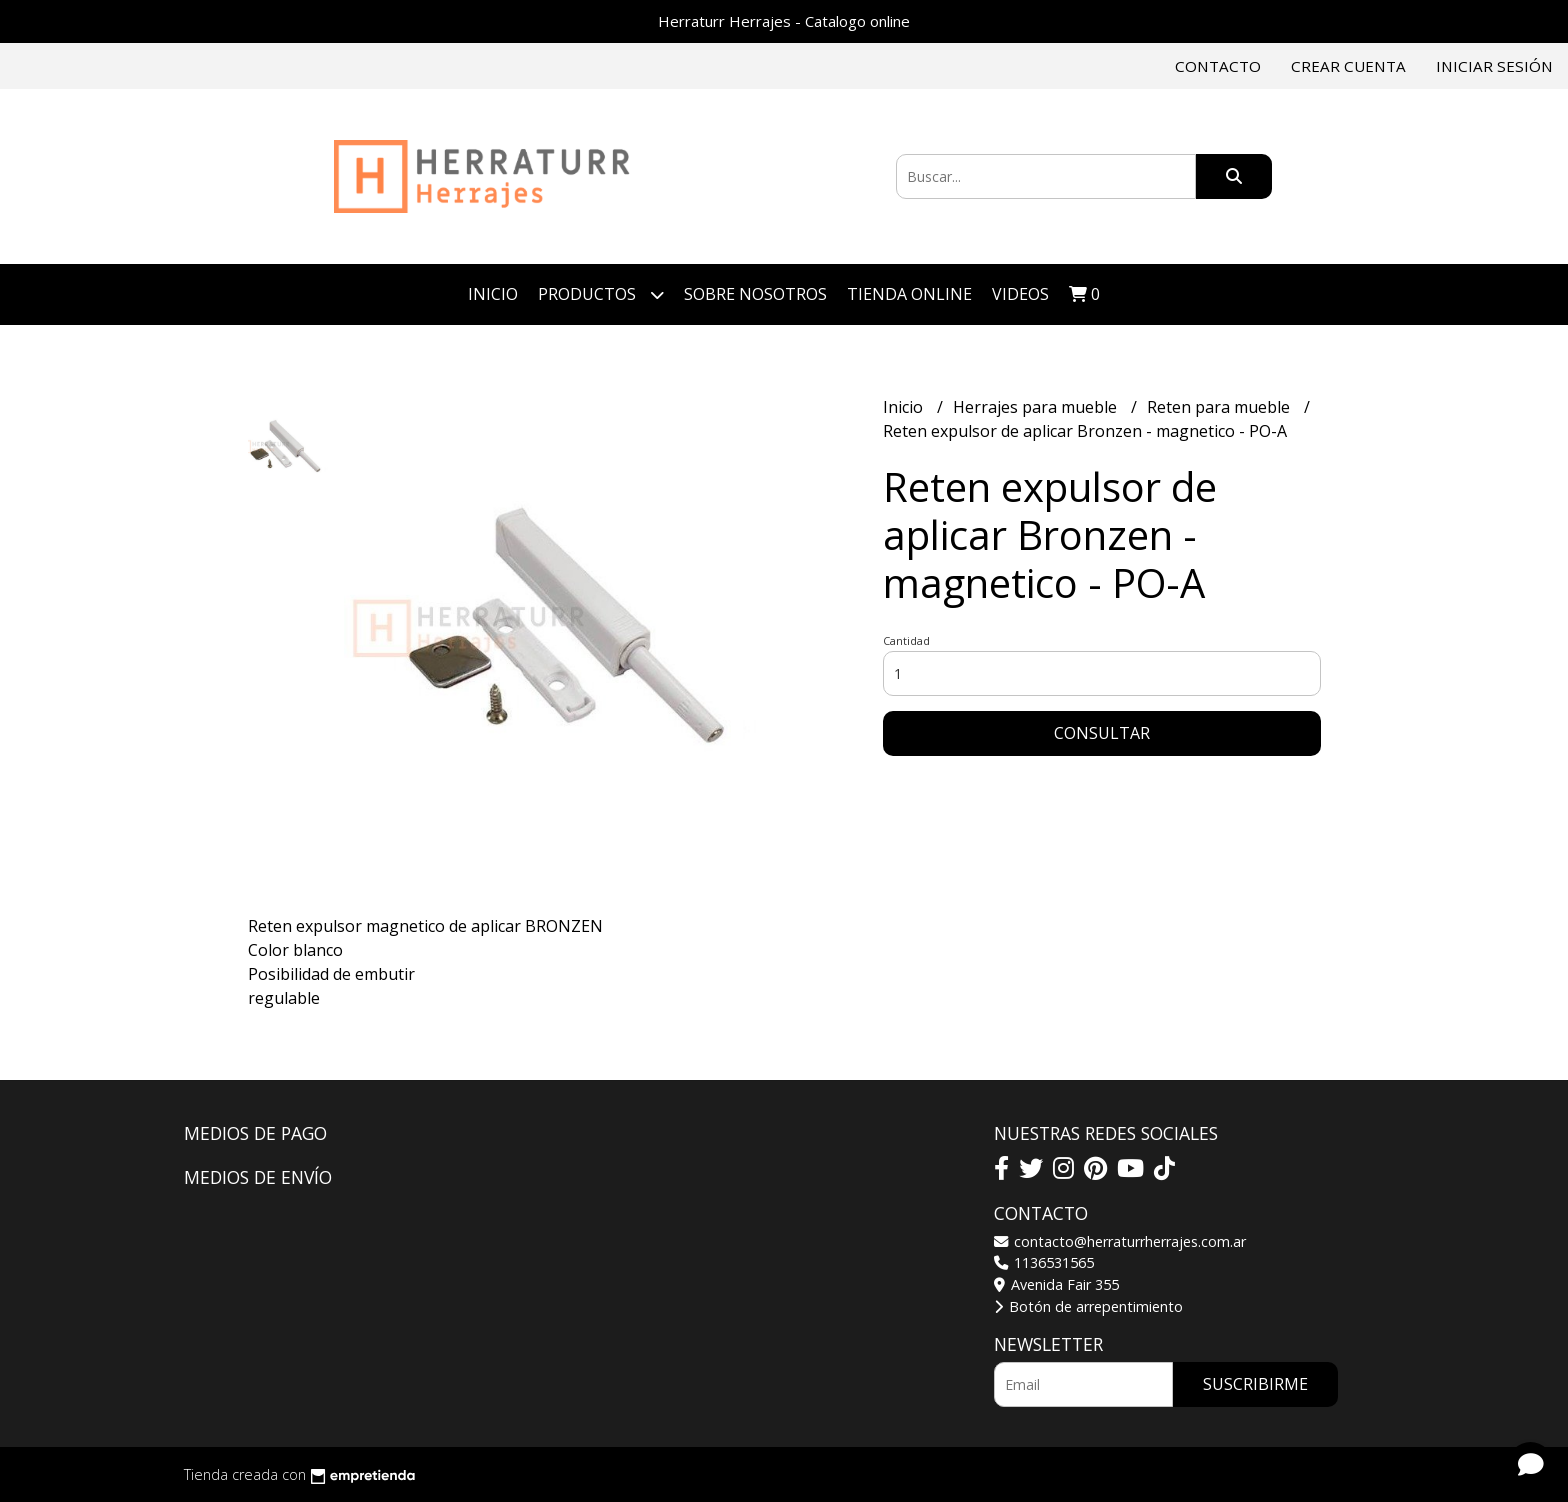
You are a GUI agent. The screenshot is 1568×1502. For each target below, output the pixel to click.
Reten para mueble (1220, 407)
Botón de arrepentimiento (1088, 1306)
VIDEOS (1020, 294)
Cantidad (906, 640)
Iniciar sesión (1494, 66)
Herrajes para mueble (1037, 407)
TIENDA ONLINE (909, 294)
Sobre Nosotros (755, 294)
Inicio (493, 294)
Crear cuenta (1348, 66)
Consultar (1102, 733)
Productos (601, 294)
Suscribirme (1255, 1384)
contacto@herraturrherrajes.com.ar (1120, 1241)
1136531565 (1044, 1262)
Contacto (1218, 66)
